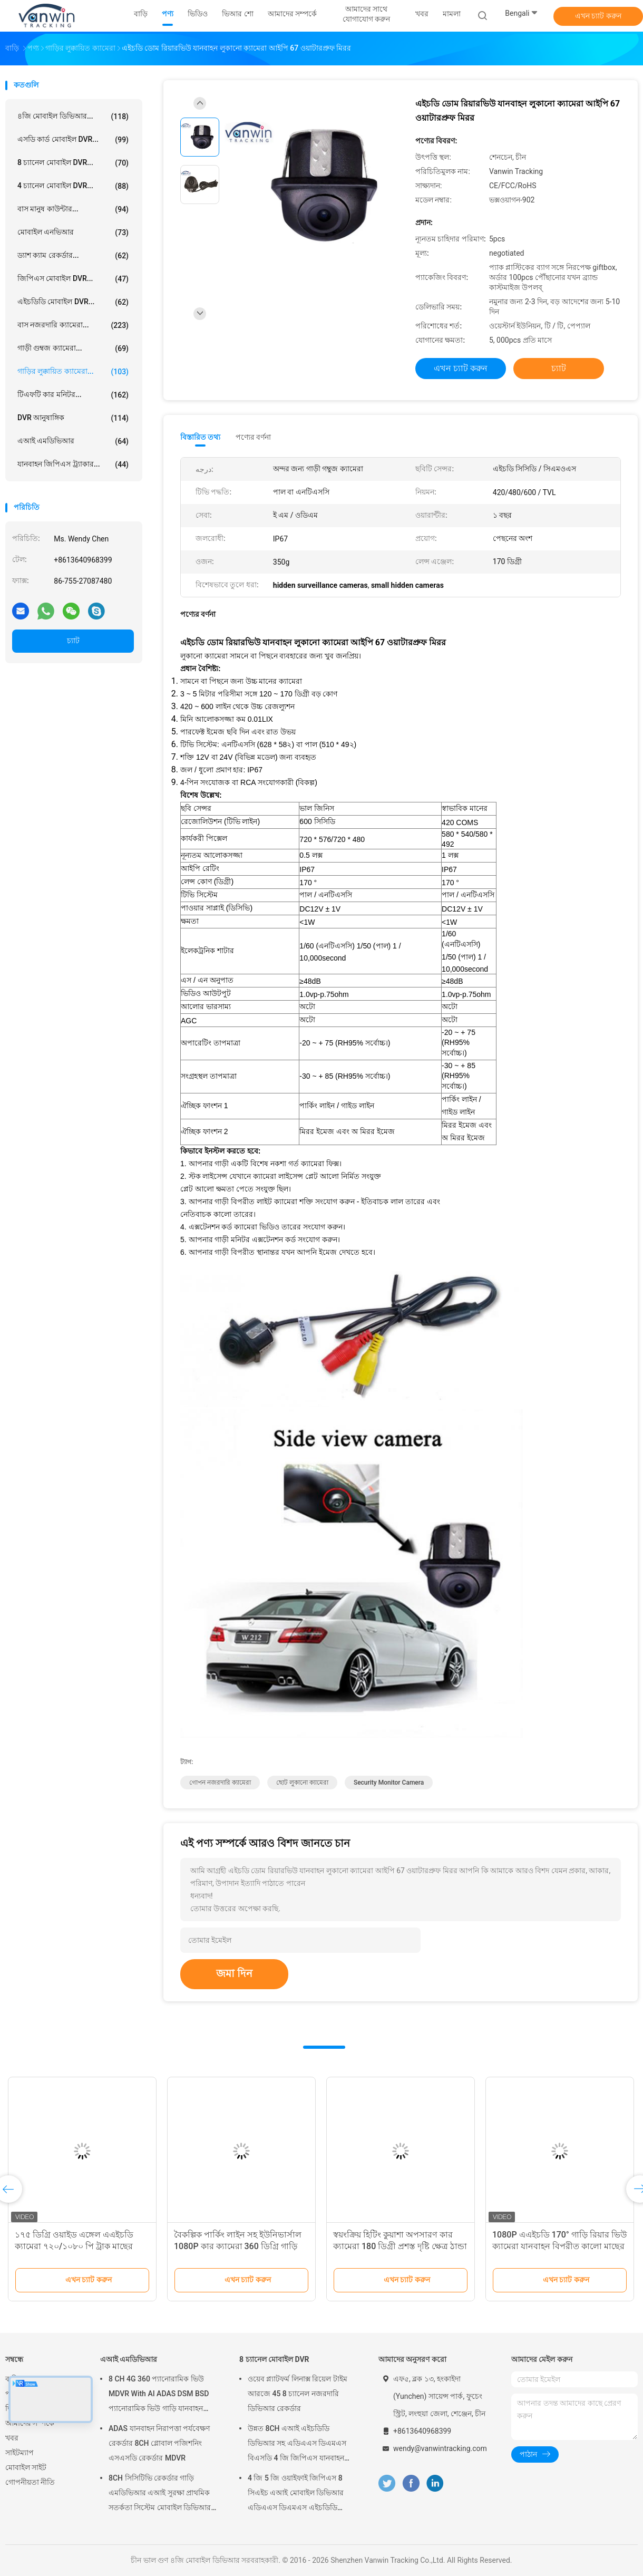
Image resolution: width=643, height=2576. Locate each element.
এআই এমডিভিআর (73, 441)
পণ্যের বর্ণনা (253, 437)
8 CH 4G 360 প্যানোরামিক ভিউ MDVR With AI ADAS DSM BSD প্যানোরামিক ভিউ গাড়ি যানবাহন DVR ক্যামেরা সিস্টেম (159, 2395)
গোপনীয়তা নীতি (30, 2482)
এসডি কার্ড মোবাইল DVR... (73, 139)
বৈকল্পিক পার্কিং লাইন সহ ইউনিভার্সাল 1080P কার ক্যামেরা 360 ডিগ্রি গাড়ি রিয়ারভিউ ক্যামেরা (237, 2246)
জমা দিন (234, 1973)
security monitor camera (389, 1782)
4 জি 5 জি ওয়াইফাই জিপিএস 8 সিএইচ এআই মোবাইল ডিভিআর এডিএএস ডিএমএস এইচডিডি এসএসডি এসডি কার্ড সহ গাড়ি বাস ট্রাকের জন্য (298, 2494)
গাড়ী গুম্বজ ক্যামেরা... (73, 348)
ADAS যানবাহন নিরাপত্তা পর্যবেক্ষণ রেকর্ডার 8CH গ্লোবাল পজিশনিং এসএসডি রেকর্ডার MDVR (159, 2443)
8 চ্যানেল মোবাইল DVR (274, 2359)
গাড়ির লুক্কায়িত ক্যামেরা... (73, 371)
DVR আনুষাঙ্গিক (73, 418)
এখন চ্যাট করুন (598, 16)
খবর (11, 2438)
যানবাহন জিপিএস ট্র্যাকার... (73, 464)
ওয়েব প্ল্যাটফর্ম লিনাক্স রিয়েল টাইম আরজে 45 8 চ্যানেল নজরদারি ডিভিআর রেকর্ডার (297, 2394)
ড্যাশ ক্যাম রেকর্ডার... (73, 255)
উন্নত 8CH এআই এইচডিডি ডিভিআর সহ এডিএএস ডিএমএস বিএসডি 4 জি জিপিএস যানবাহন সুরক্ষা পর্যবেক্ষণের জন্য (297, 2444)
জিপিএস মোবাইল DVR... (73, 279)
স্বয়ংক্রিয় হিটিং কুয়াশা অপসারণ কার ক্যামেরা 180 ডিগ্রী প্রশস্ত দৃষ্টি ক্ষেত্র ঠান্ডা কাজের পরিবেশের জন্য (400, 2246)
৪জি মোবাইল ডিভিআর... (73, 116)
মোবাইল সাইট (25, 2467)
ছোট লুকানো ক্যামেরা (302, 1782)
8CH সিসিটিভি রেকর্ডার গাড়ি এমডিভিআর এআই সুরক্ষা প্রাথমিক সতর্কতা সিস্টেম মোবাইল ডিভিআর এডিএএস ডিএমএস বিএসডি (160, 2494)
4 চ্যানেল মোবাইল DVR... (73, 186)
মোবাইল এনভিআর (73, 232)
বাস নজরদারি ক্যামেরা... (73, 325)
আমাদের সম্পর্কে (29, 2423)
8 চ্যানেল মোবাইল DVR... (73, 163)
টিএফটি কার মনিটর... (73, 395)
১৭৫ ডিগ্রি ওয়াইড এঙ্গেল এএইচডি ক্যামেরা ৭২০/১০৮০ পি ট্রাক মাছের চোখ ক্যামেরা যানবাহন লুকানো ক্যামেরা (81, 2246)
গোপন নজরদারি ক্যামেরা (220, 1782)
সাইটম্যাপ (19, 2452)
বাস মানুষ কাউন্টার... (73, 209)
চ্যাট (73, 640)
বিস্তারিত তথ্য (200, 437)
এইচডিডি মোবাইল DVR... (73, 302)
